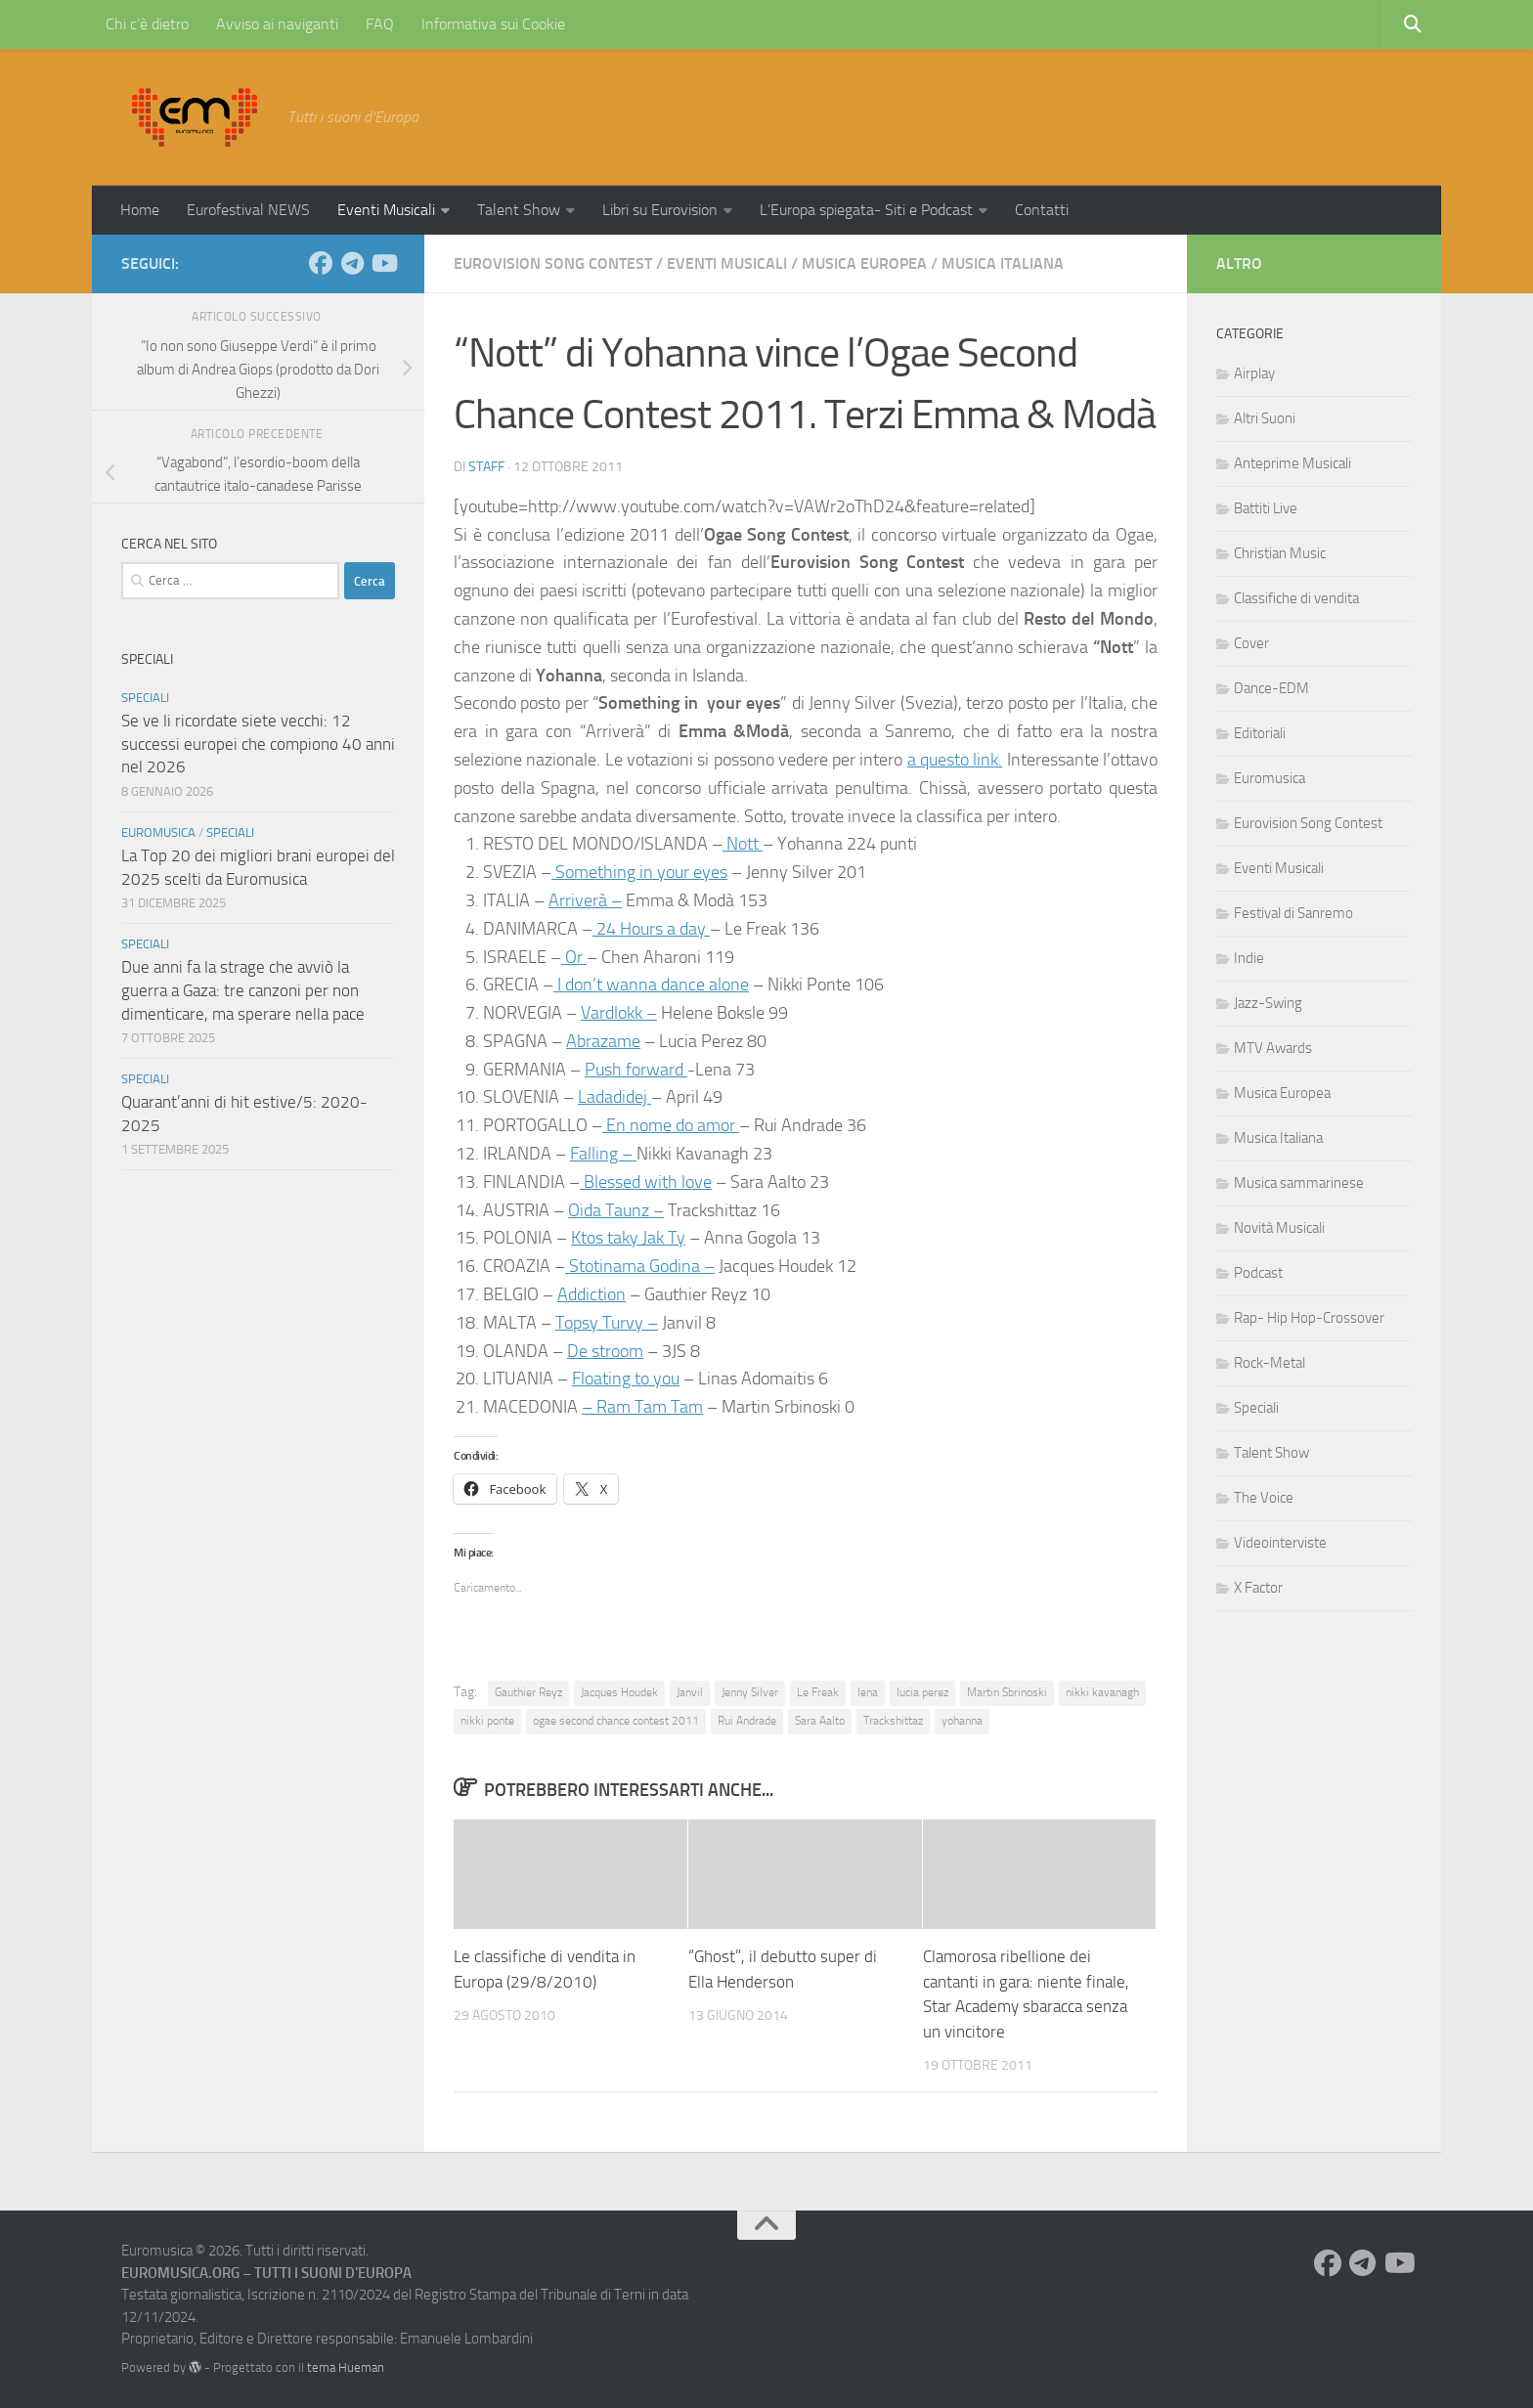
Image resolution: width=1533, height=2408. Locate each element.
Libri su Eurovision (660, 209)
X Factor (1258, 1588)
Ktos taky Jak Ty (628, 1237)
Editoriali (1260, 733)
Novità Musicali (1279, 1228)
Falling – (603, 1153)
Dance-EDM (1271, 688)
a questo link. (955, 759)
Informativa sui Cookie (493, 24)
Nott (743, 843)
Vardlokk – (619, 1013)
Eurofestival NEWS (248, 209)
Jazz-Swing (1268, 1003)
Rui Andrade (747, 1721)
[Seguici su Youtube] (383, 263)
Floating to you (625, 1378)
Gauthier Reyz (528, 1692)
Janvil (690, 1692)
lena (867, 1692)
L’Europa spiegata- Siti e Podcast (866, 209)
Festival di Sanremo (1293, 913)
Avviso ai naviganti (277, 24)
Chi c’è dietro (147, 24)
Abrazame (603, 1041)
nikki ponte (487, 1721)
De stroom (605, 1351)
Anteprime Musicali (1292, 463)
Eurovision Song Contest (553, 263)
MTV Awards (1273, 1048)
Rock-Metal (1269, 1363)
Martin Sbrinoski (1007, 1692)
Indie (1249, 958)
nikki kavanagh (1102, 1692)
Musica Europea (864, 263)
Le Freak (818, 1692)
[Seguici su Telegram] (352, 263)
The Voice (1263, 1498)
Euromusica (158, 832)
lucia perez (922, 1692)
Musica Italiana (1003, 263)
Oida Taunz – (616, 1210)
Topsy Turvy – (606, 1323)
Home (139, 209)
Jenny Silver (750, 1692)
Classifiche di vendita (1296, 598)
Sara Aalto (820, 1721)
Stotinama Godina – (640, 1266)
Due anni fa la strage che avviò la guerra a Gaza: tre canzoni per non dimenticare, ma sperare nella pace (243, 990)
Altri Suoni (1264, 418)
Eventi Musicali (386, 209)
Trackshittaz (893, 1721)
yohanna (962, 1721)
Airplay (1254, 373)
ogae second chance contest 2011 (616, 1721)
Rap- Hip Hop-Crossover (1309, 1318)
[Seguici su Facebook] (320, 263)
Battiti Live (1265, 508)
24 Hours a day (651, 929)
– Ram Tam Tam (642, 1407)
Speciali (145, 697)
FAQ (380, 24)
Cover (1251, 643)
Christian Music (1280, 553)
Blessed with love (646, 1182)
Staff (486, 467)
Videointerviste (1280, 1543)
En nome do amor (670, 1125)
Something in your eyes (639, 872)
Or (574, 957)
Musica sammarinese (1299, 1183)
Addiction (591, 1294)
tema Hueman (345, 2367)
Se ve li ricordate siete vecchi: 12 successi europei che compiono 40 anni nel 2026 (258, 743)
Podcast (1258, 1273)
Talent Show (518, 209)
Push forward (636, 1069)
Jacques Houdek (619, 1692)
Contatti (1042, 209)
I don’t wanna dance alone (651, 984)
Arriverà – (585, 900)
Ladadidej (614, 1097)
